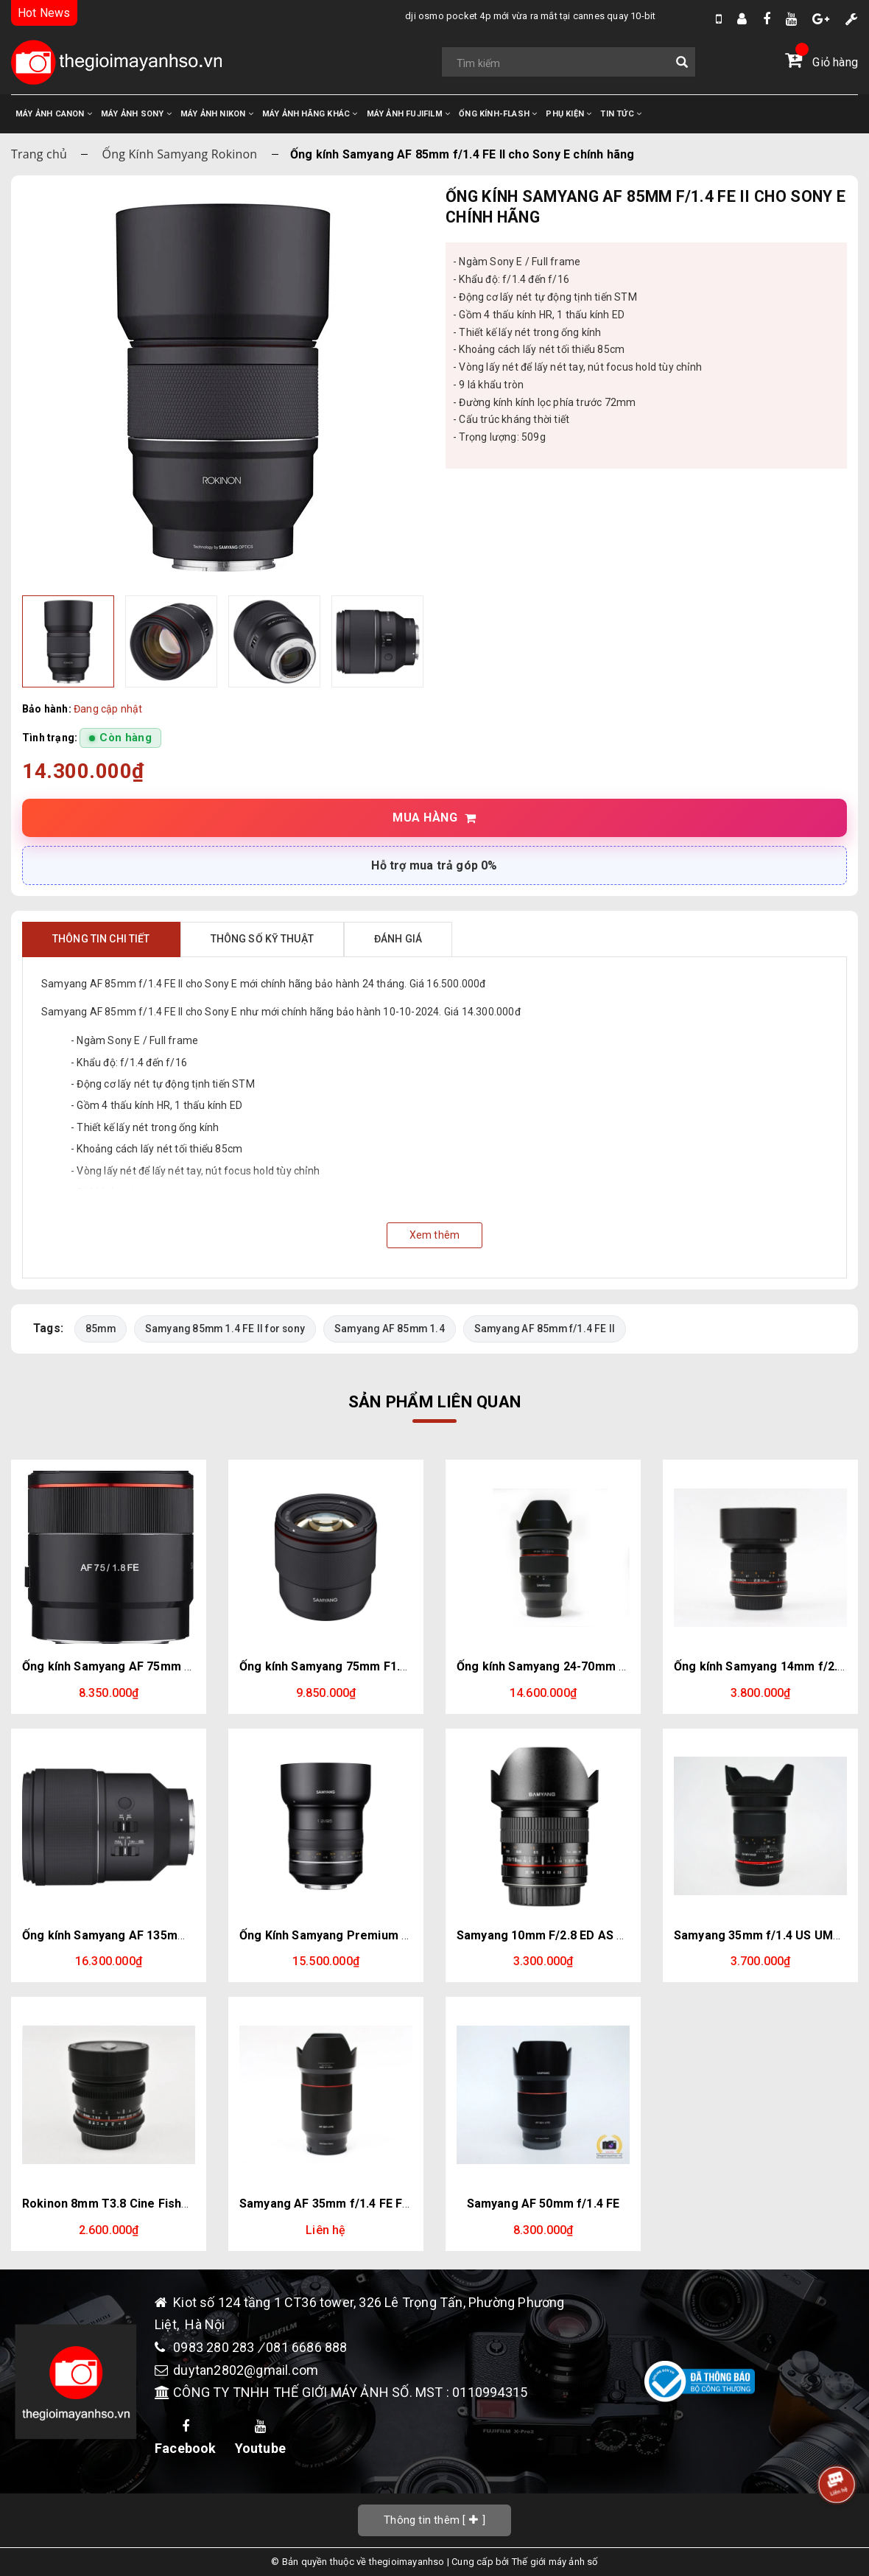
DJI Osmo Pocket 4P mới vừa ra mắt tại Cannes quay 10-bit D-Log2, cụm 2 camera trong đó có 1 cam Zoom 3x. (517, 15)
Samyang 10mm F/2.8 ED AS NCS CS (558, 1935)
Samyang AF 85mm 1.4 (389, 1328)
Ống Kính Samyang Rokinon (180, 154)
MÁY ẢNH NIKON (216, 114)
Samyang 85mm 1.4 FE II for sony (225, 1328)
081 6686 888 (306, 2347)
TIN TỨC (620, 114)
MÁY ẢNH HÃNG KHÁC (310, 114)
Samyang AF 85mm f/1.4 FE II (544, 1328)
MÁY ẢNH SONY (136, 114)
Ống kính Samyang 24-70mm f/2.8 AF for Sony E (591, 1666)
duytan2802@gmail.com (245, 2370)
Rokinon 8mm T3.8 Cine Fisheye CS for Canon (151, 2204)
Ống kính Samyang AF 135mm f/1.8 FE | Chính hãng (164, 1935)
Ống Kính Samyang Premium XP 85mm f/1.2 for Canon (391, 1935)
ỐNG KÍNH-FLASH (498, 114)
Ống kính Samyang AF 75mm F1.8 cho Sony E (147, 1666)
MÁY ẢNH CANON (53, 114)
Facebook (186, 2438)
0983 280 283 (215, 2347)
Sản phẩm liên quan (434, 1401)
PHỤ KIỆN (568, 114)
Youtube (260, 2438)
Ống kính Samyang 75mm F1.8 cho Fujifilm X (362, 1666)
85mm (100, 1328)
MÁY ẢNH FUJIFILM (409, 114)
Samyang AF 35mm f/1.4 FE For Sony (342, 2204)
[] (434, 2519)
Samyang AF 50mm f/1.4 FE (543, 2204)
